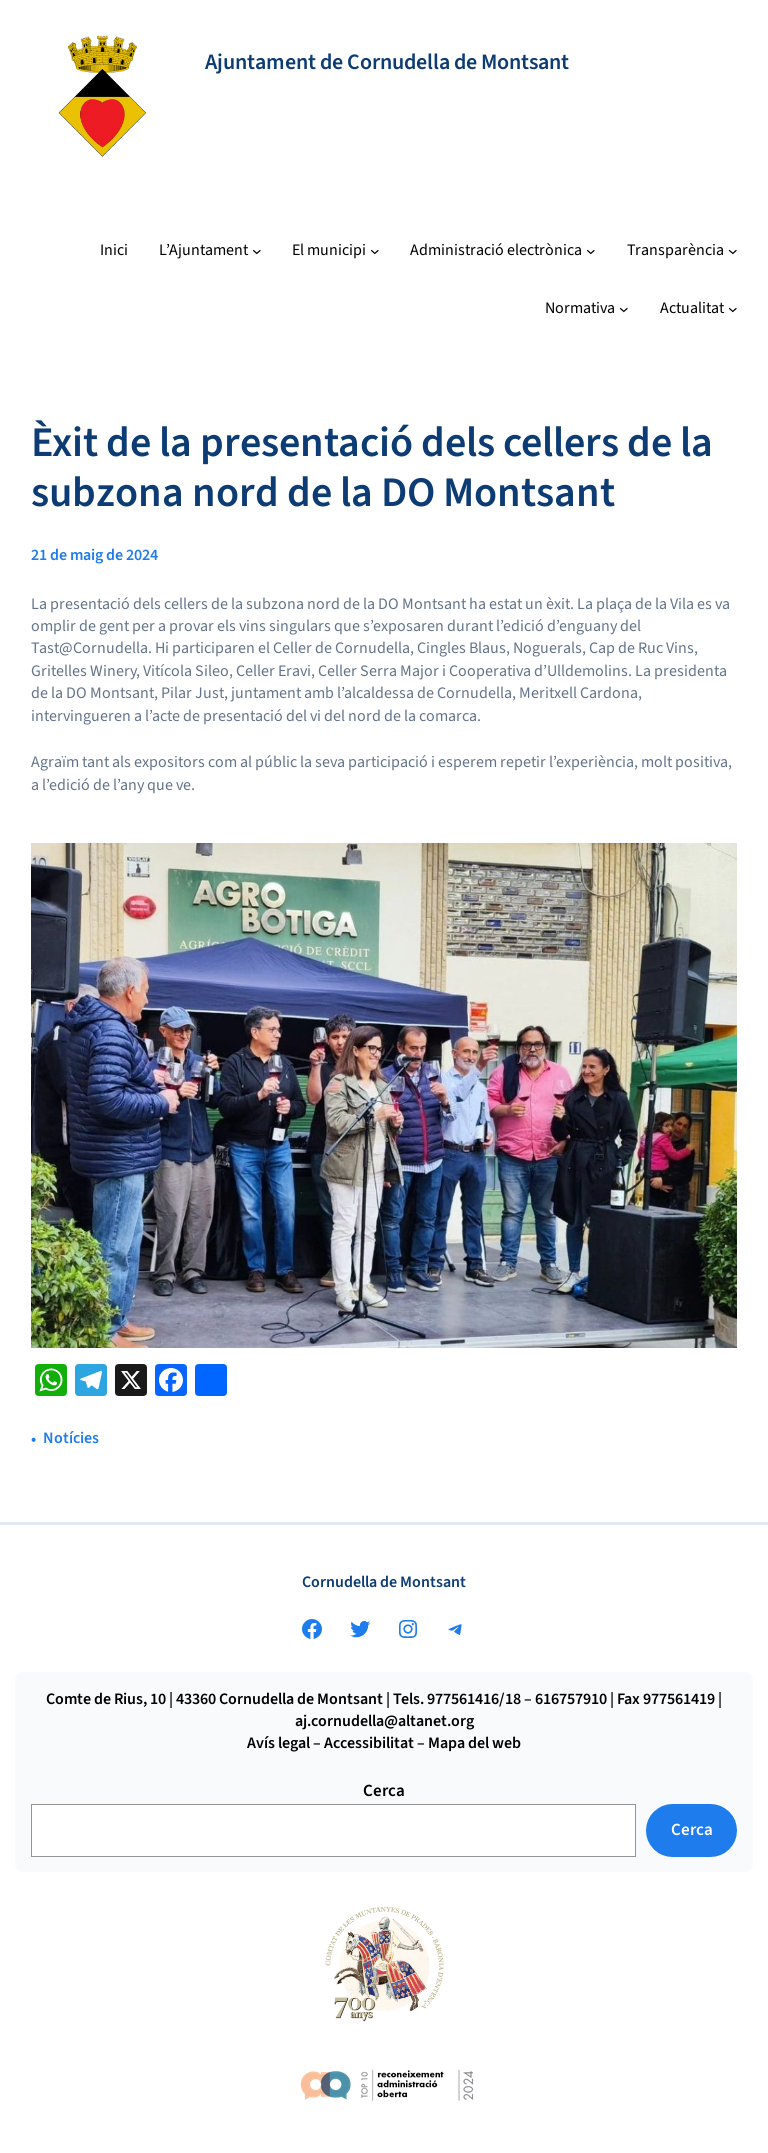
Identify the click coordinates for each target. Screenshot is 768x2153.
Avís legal (278, 1743)
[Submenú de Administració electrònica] (503, 251)
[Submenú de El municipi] (336, 251)
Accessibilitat (369, 1743)
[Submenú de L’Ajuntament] (210, 251)
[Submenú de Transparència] (682, 251)
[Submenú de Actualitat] (699, 309)
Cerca (384, 1791)
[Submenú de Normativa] (587, 309)
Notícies (71, 1438)
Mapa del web (474, 1743)
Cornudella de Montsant (384, 1582)
